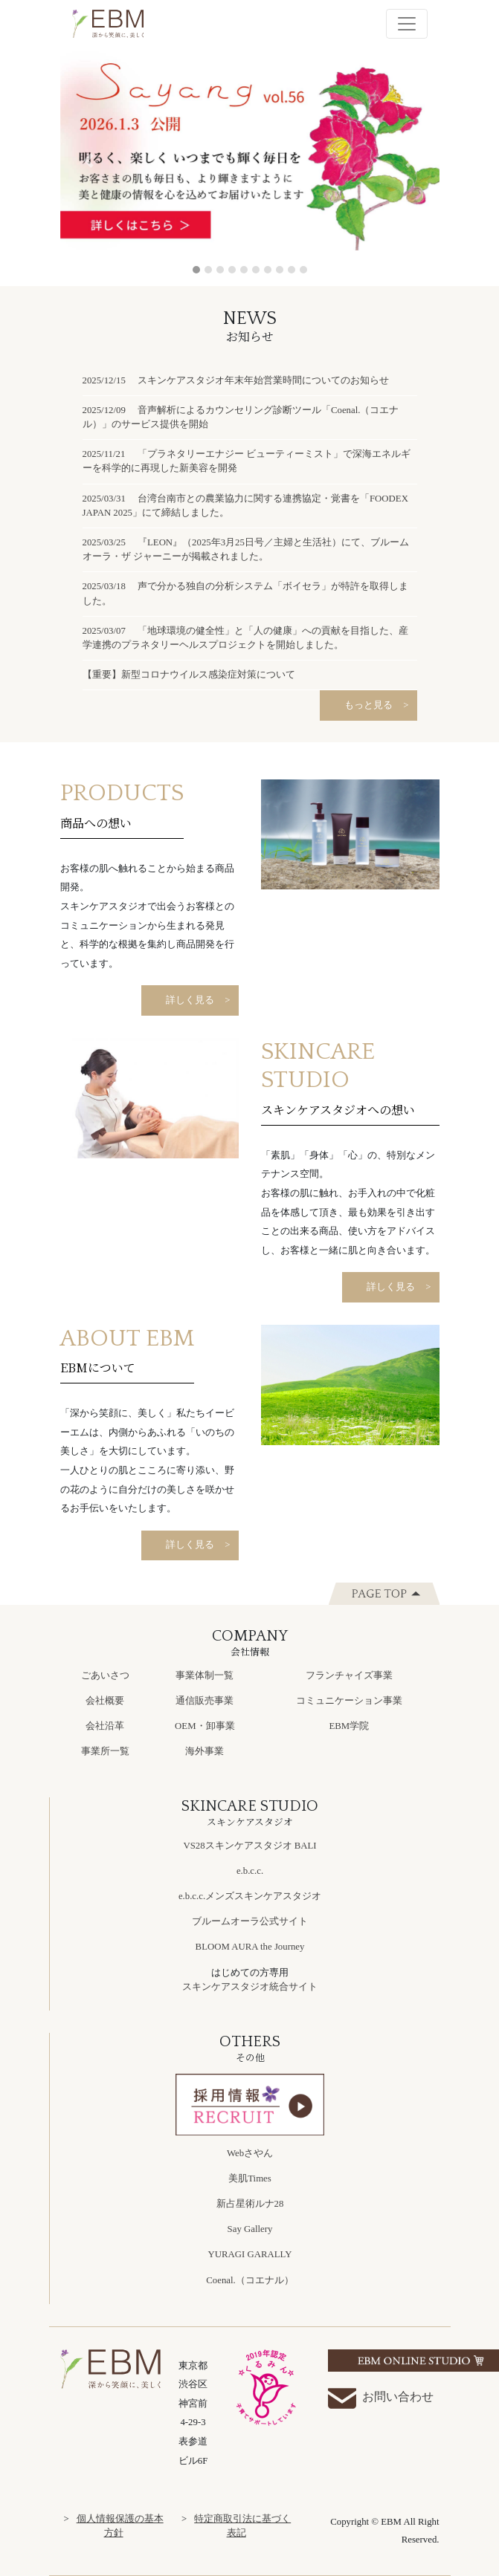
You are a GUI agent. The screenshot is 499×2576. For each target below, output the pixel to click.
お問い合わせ (381, 2398)
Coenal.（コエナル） (249, 2280)
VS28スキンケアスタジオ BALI (249, 1845)
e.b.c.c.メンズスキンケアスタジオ (249, 1896)
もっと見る (368, 705)
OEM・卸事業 (204, 1726)
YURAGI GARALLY (250, 2254)
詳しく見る (190, 1000)
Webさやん (250, 2153)
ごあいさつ (105, 1675)
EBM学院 (349, 1726)
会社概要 (105, 1701)
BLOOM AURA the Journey (250, 1946)
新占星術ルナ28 (250, 2204)
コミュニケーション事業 (349, 1701)
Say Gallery (250, 2229)
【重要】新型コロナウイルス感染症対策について (189, 674)
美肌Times (249, 2178)
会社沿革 (105, 1726)
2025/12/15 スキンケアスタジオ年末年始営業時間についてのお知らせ (236, 380)
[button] (88, 161)
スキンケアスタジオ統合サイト (250, 1987)
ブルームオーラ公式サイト (250, 1921)
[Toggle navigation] (407, 24)
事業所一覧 (105, 1751)
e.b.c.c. (249, 1871)
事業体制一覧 (205, 1675)
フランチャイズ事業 (349, 1675)
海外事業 (204, 1751)
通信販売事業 (205, 1701)
